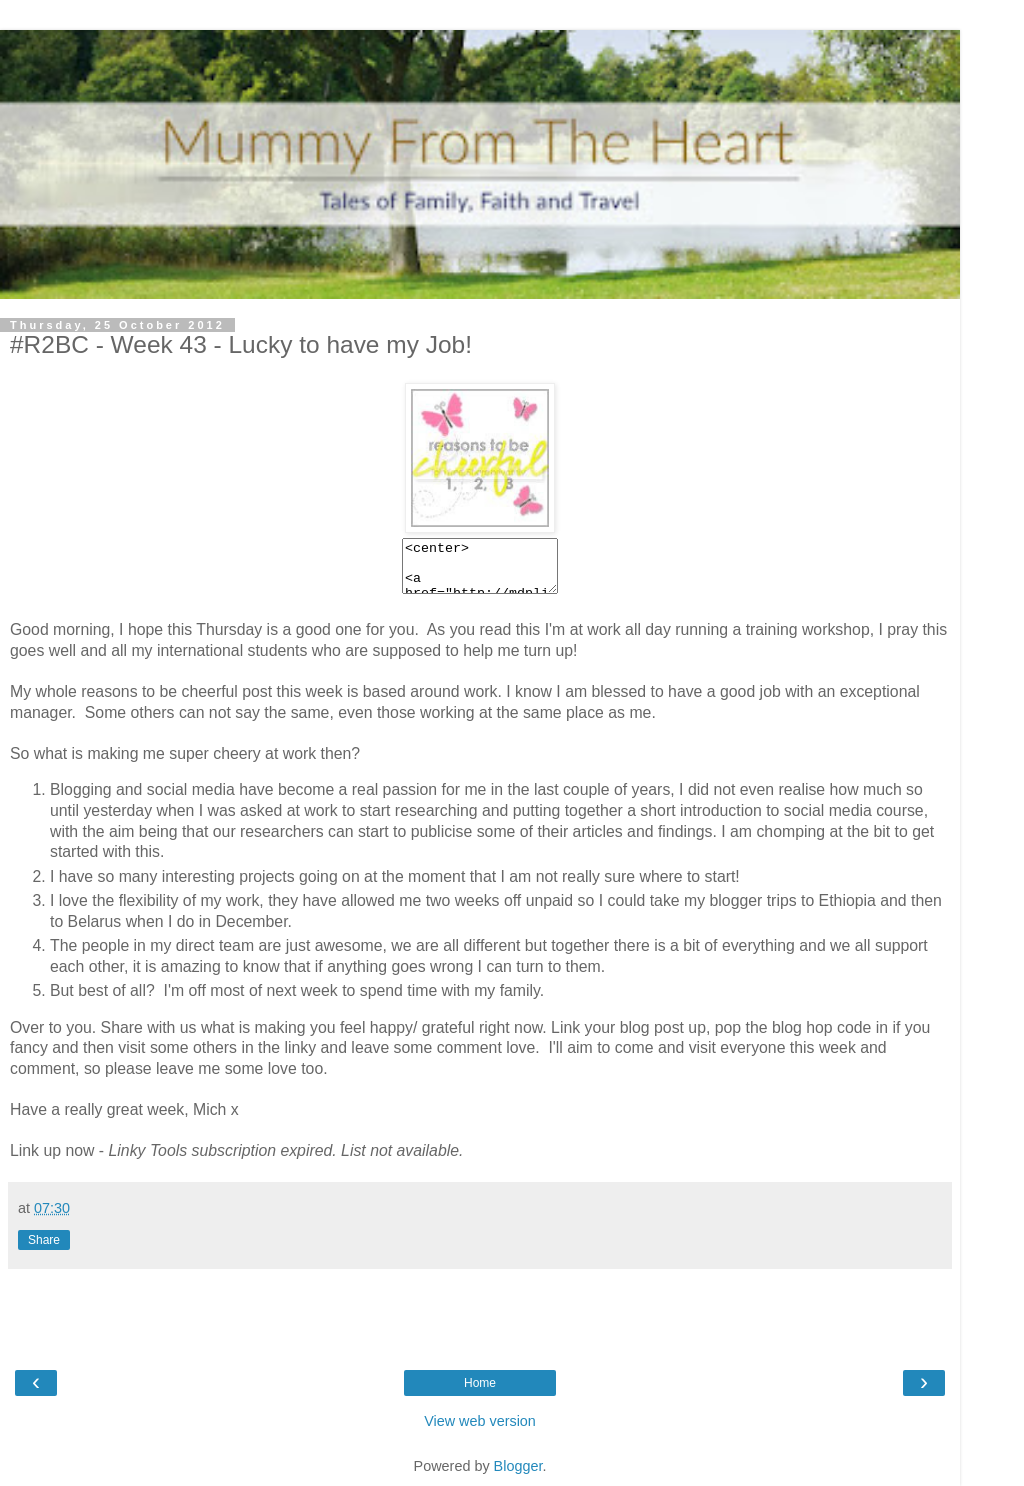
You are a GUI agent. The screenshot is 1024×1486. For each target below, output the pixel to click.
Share (44, 1240)
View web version (480, 1421)
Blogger (518, 1466)
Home (480, 1383)
